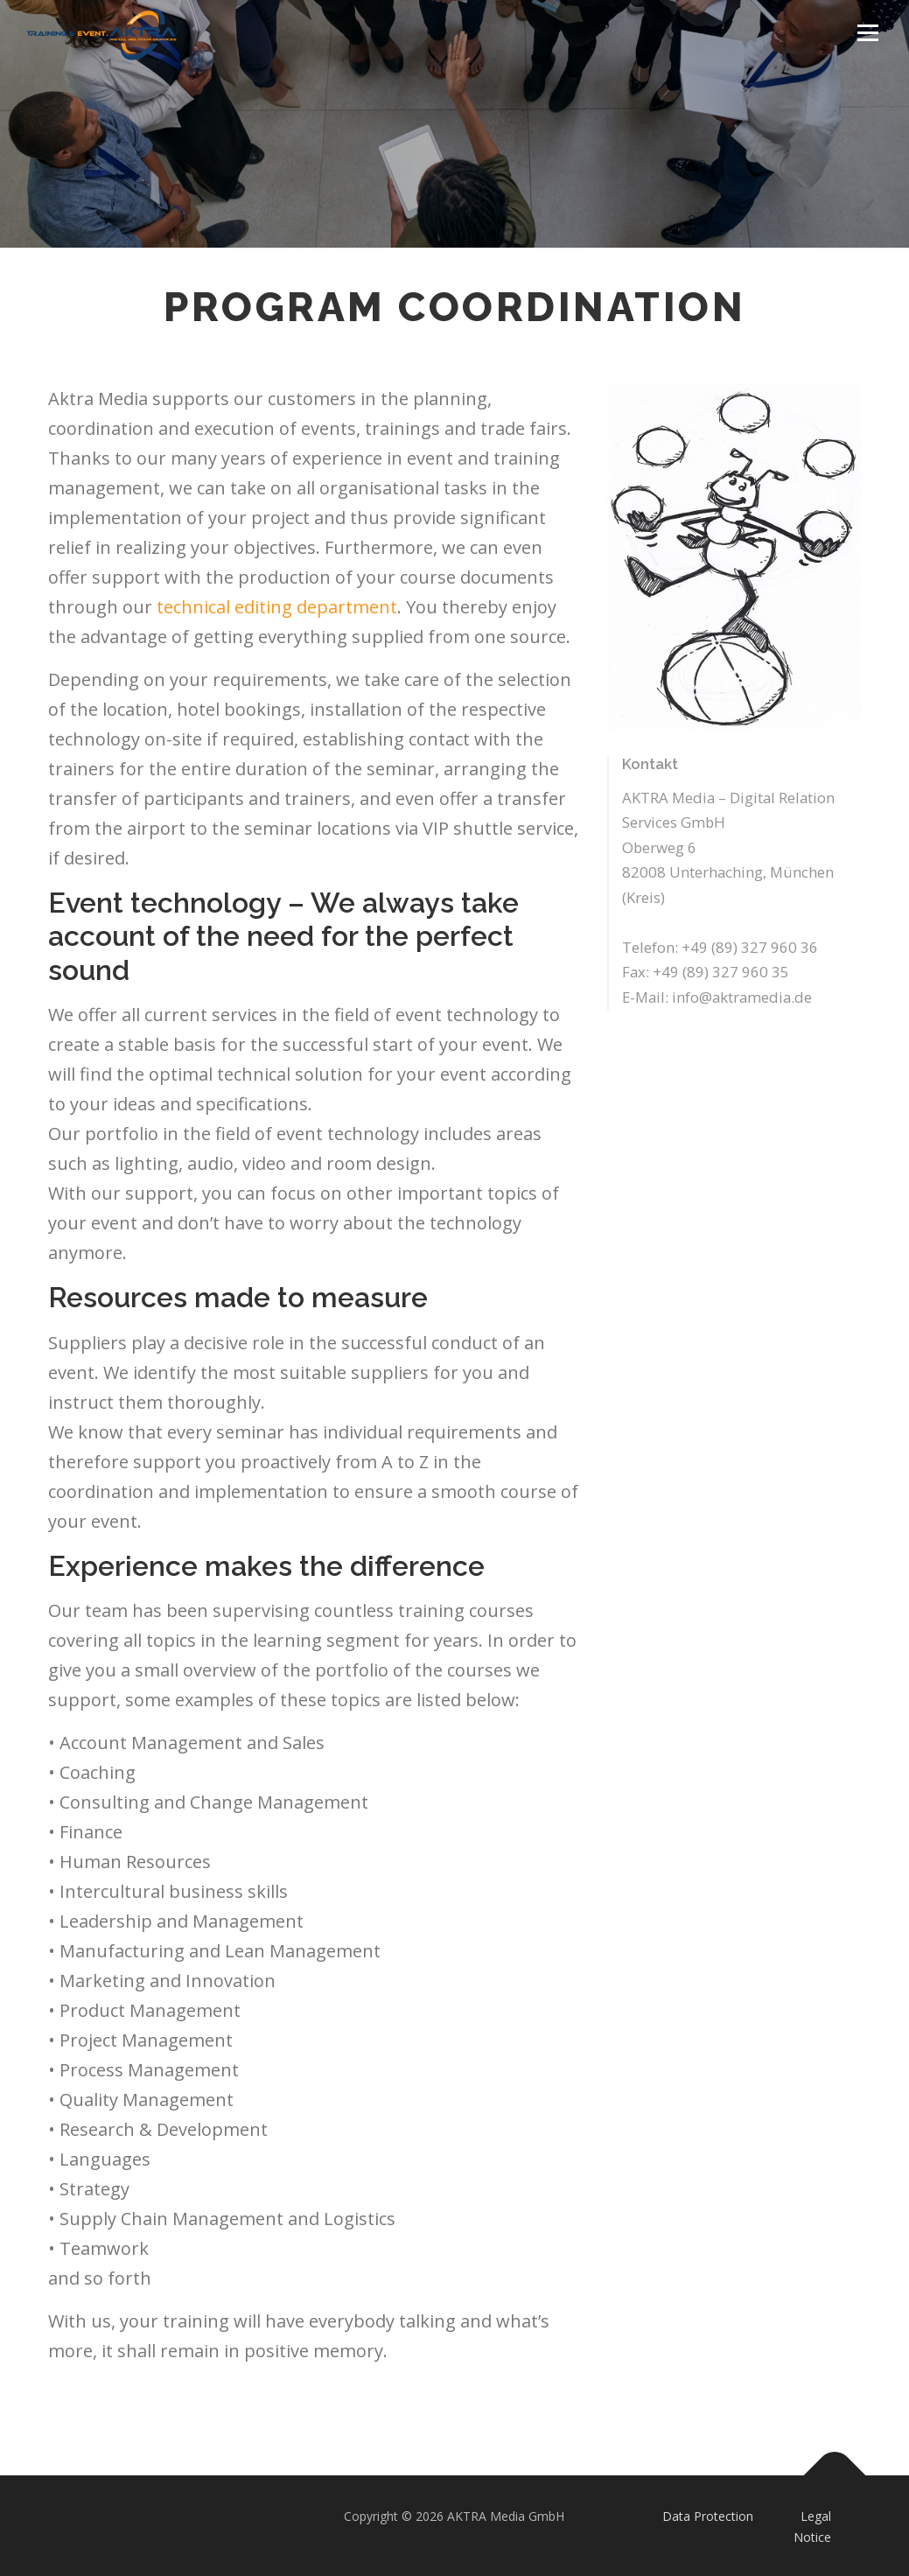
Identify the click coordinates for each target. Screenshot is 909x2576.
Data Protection (707, 2516)
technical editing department (277, 607)
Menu (867, 32)
